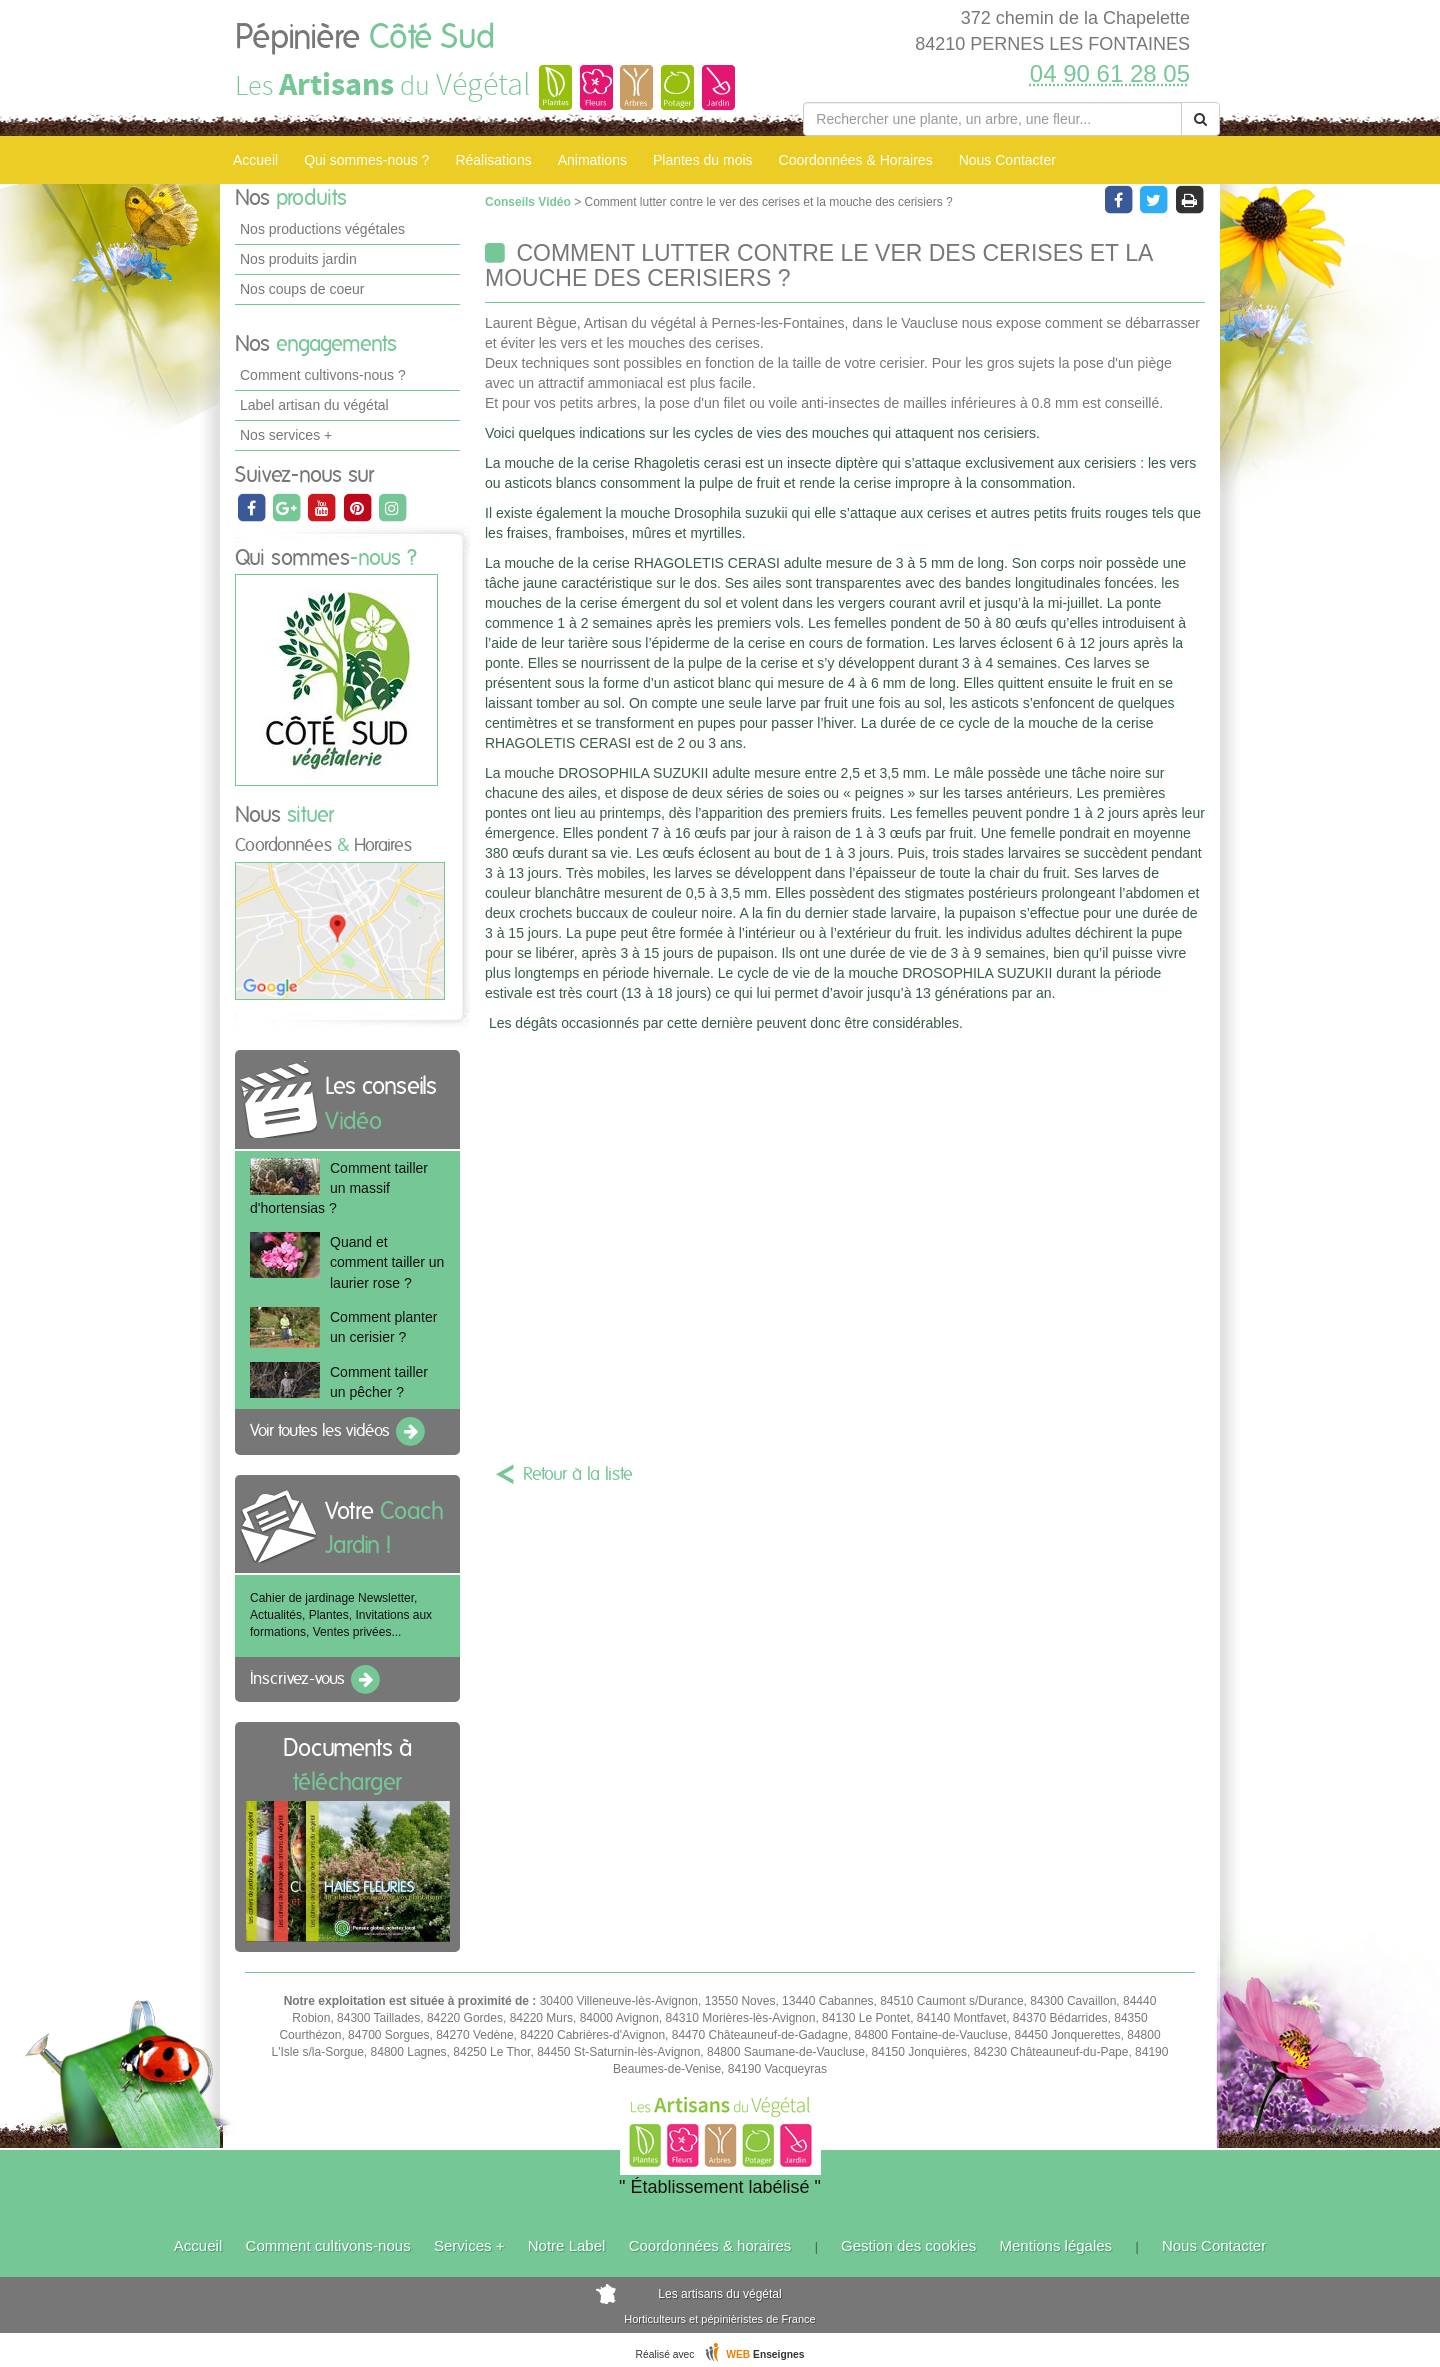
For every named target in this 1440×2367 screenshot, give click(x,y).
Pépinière (365, 38)
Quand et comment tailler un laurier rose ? (387, 1262)
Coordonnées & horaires (710, 2245)
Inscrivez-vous (316, 1680)
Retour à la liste (578, 1475)
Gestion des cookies (908, 2245)
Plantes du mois (703, 160)
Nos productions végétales (322, 229)
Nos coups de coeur (302, 289)
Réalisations (493, 160)
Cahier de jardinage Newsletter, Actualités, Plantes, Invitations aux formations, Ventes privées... (341, 1615)
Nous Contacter (1007, 160)
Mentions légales (1056, 2245)
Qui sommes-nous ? (366, 160)
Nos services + (286, 435)
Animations (592, 160)
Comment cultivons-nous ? (323, 375)
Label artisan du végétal (314, 405)
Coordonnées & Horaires (856, 160)
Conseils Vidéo (529, 202)
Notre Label (567, 2245)
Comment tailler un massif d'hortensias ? (339, 1188)
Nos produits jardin (298, 259)
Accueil (255, 160)
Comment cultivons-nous (328, 2245)
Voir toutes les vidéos (339, 1432)
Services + (469, 2245)
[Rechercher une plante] (992, 119)
